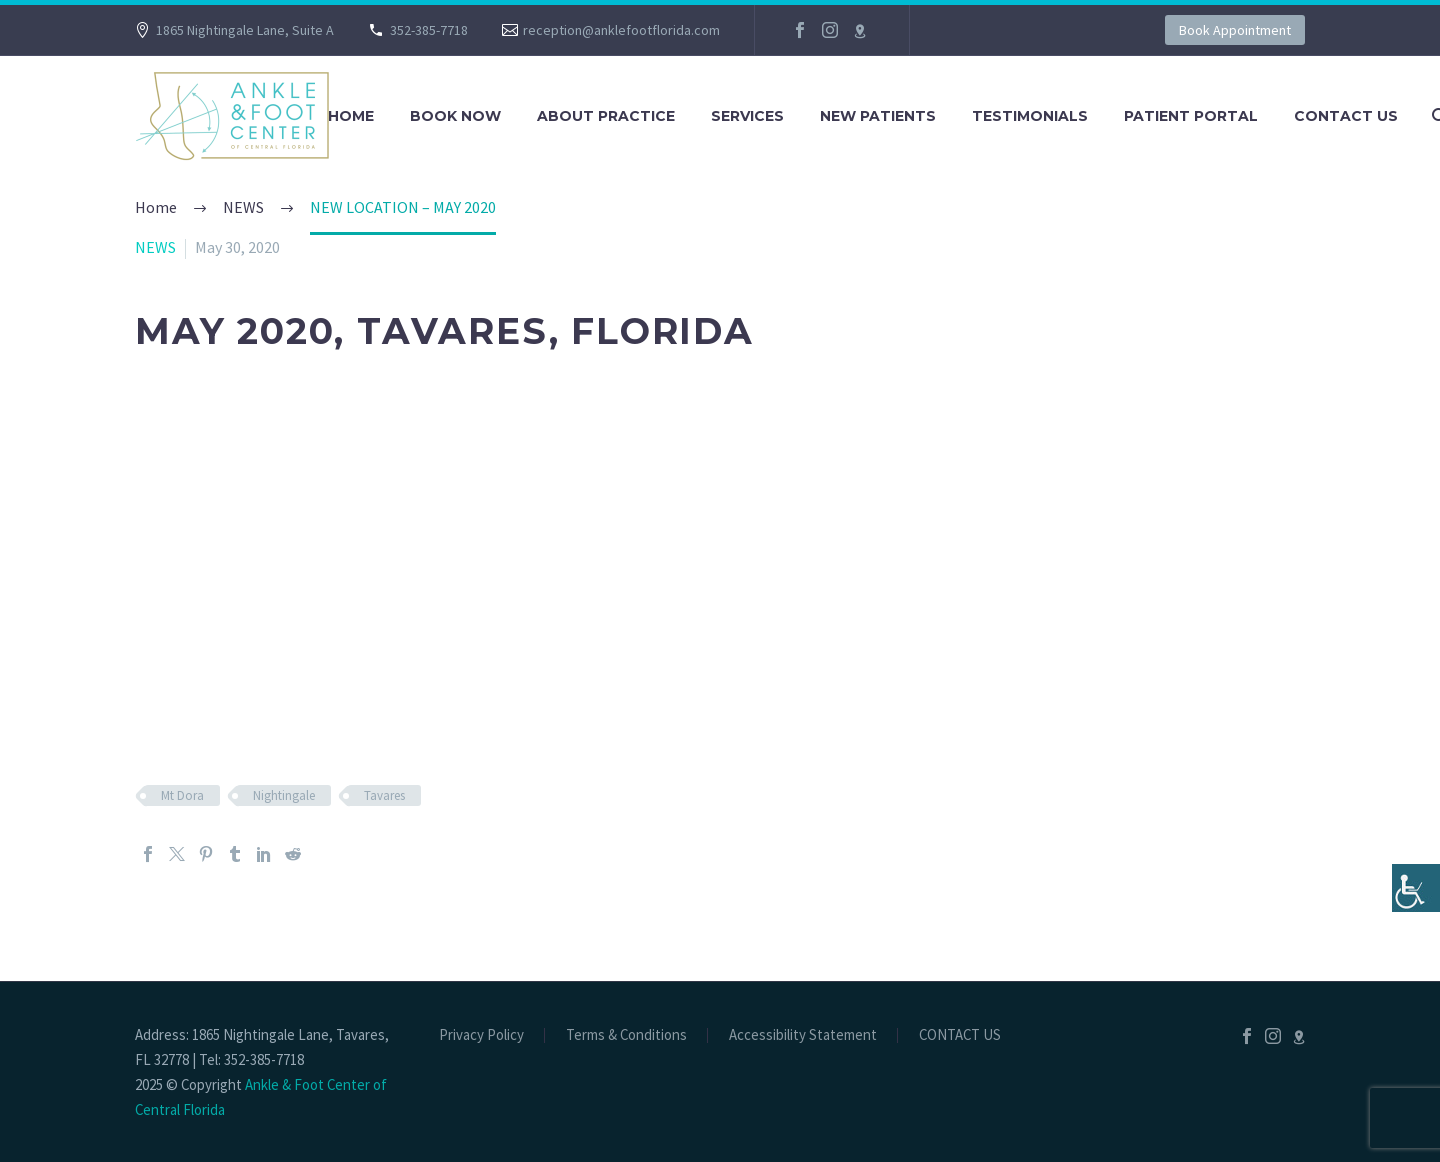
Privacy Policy (481, 1035)
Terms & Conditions (626, 1035)
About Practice (606, 116)
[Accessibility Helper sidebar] (1416, 888)
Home (351, 116)
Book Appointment (1235, 30)
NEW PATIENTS (878, 116)
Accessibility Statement (803, 1035)
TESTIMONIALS (1030, 116)
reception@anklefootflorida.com (621, 30)
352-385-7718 (429, 30)
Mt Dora (182, 795)
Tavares (384, 795)
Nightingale (284, 795)
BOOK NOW (455, 116)
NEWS (155, 247)
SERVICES (747, 116)
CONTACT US (1346, 116)
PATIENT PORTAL (1191, 116)
